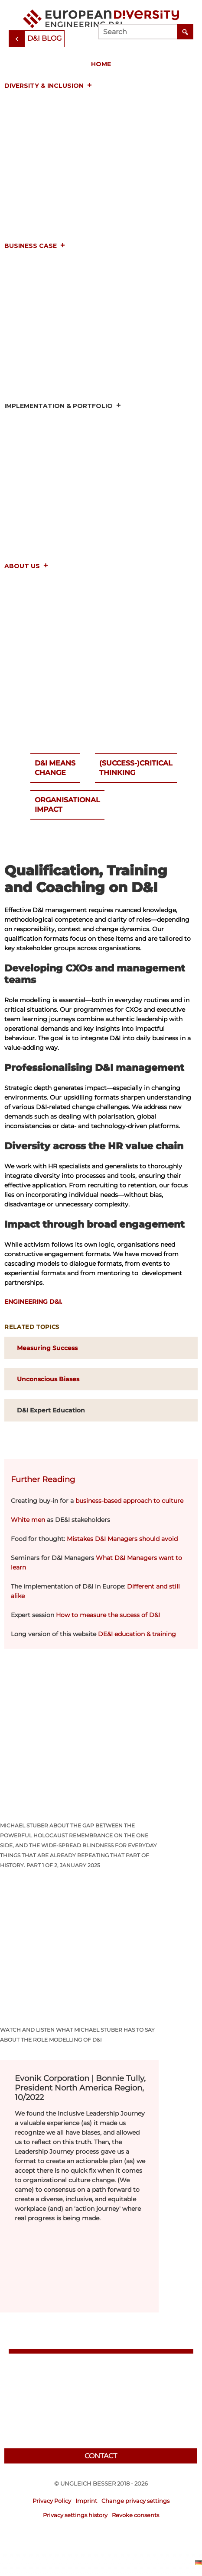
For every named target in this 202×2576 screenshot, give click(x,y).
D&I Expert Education (51, 1410)
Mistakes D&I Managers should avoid (122, 1539)
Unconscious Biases (48, 1379)
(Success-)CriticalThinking (136, 768)
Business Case (34, 246)
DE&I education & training (137, 1634)
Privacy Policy (52, 2500)
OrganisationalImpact (67, 805)
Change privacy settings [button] (135, 2500)
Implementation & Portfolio (62, 406)
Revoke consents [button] (135, 2515)
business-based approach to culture (129, 1501)
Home (101, 64)
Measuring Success (47, 1348)
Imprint (86, 2500)
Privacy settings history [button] (75, 2515)
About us (26, 566)
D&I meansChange (55, 768)
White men (28, 1520)
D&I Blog (44, 38)
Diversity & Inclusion (48, 86)
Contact (101, 2456)
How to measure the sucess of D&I (108, 1615)
